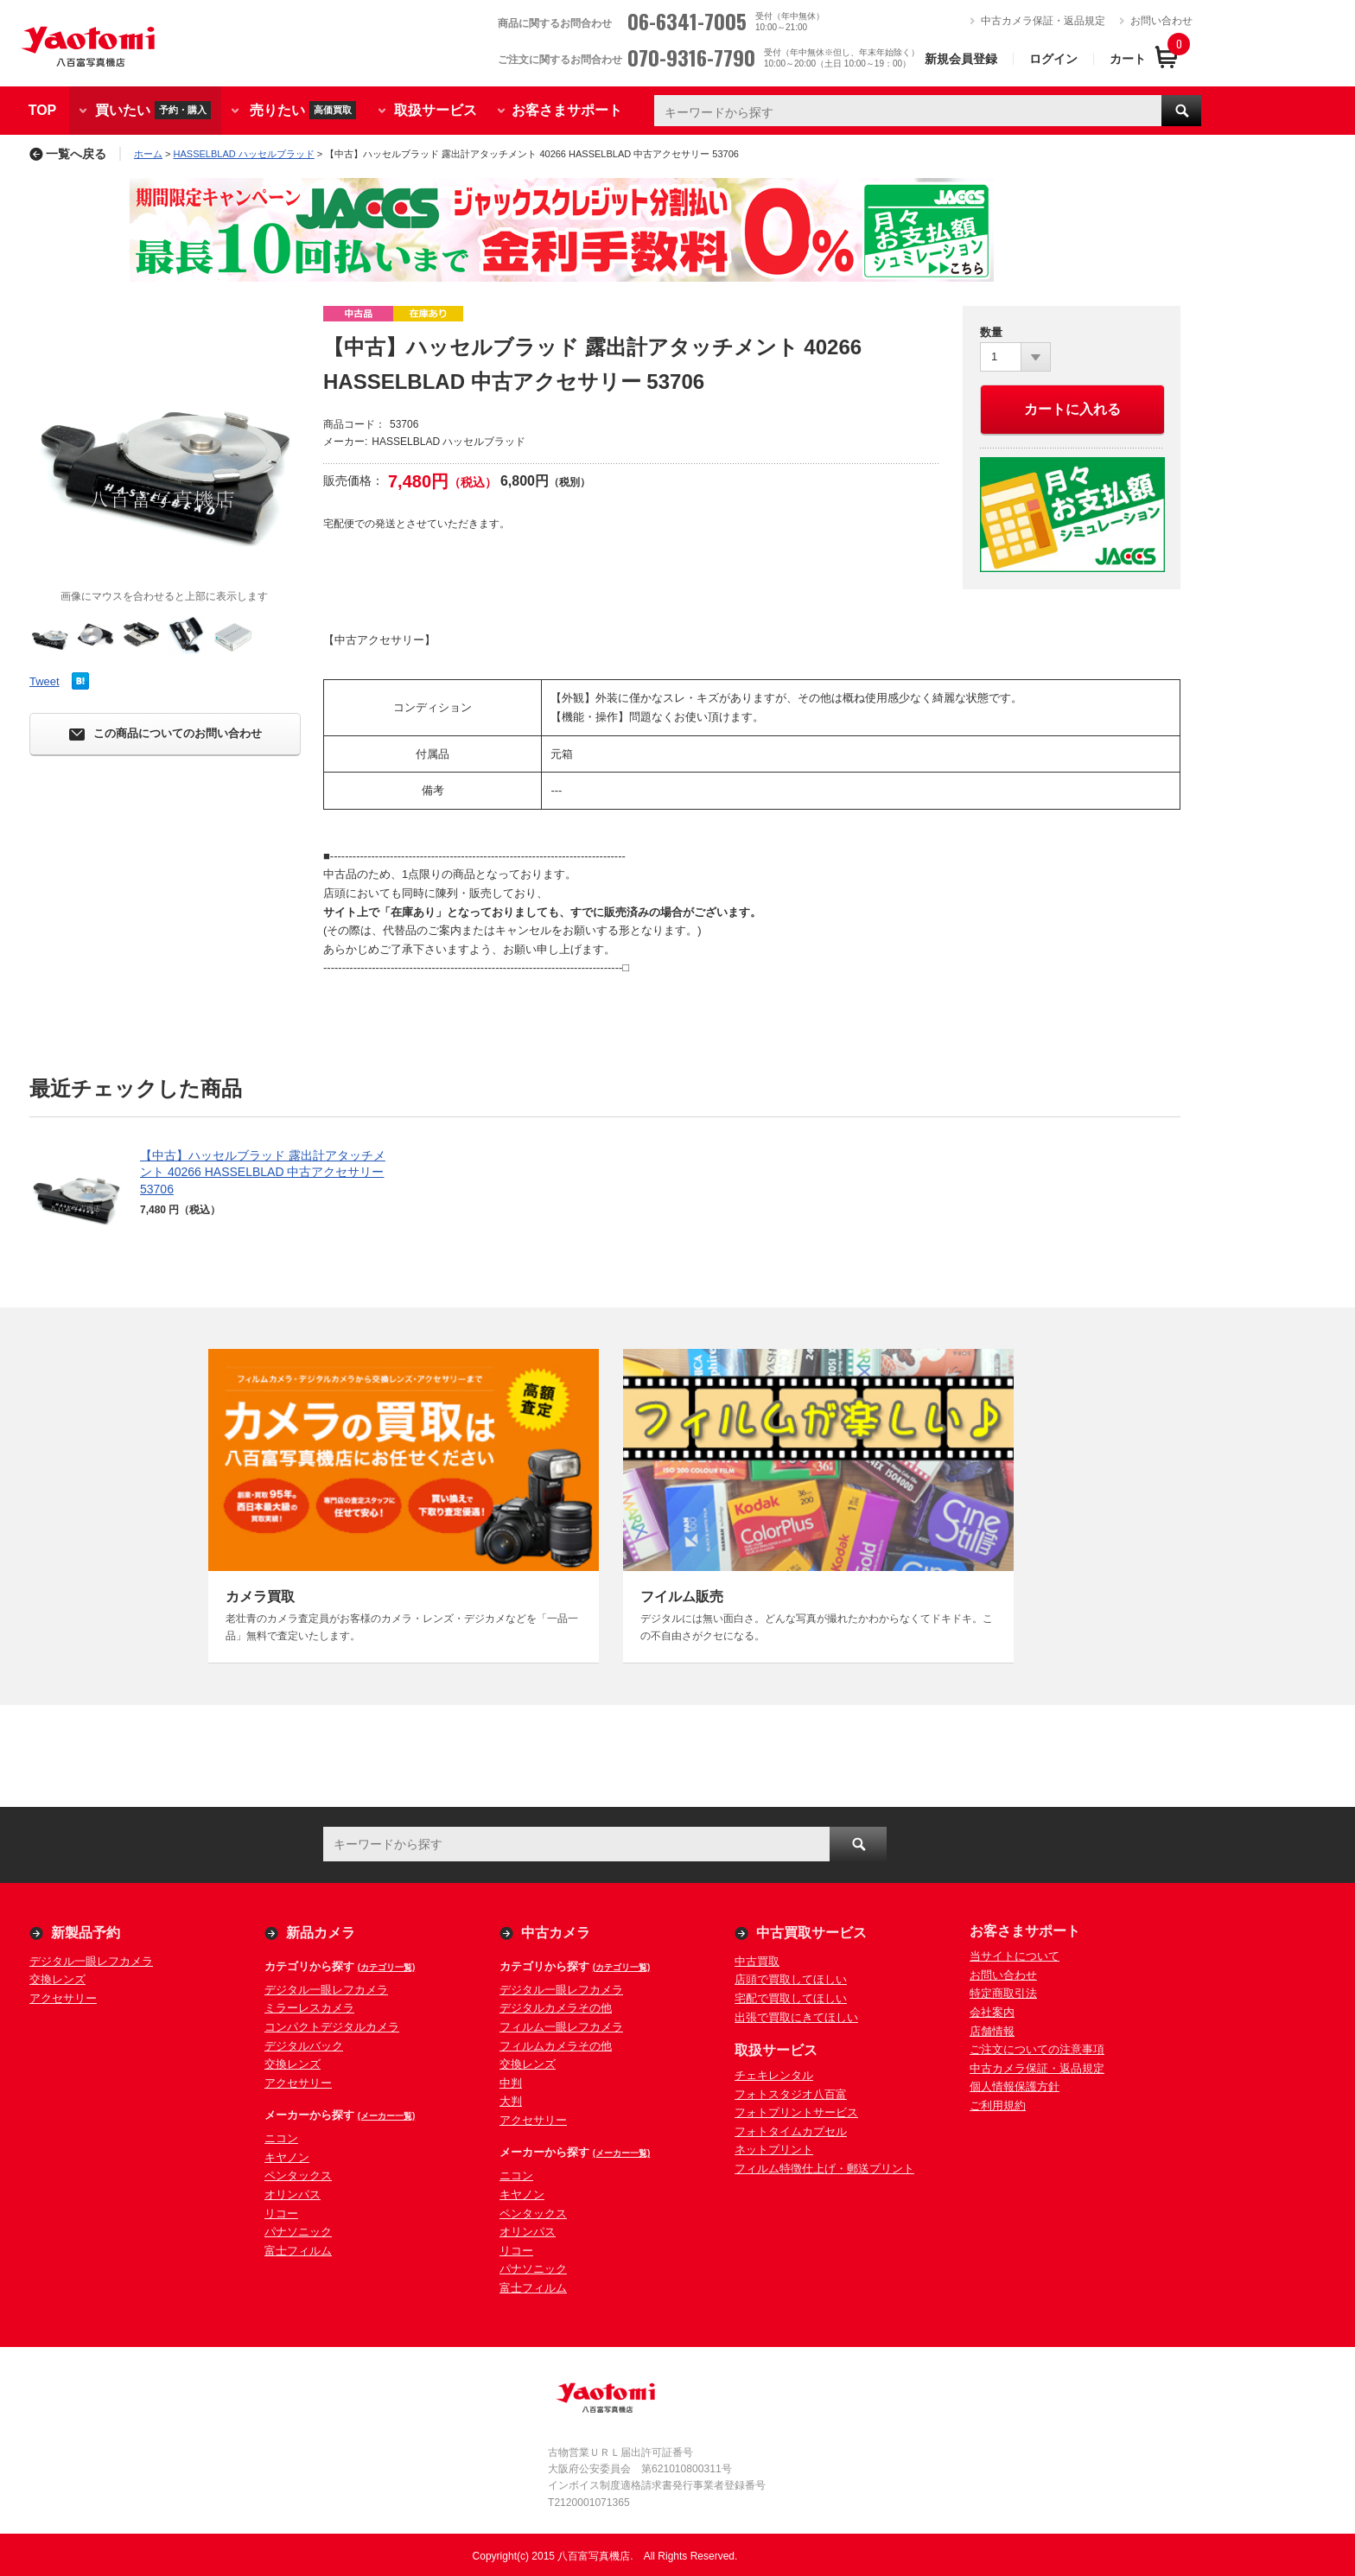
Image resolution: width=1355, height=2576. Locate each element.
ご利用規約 (998, 2105)
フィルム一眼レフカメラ (561, 2026)
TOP (43, 110)
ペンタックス (298, 2175)
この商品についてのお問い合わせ (165, 734)
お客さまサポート (567, 110)
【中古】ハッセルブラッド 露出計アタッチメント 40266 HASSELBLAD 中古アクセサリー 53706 (262, 1172)
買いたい (153, 110)
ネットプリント (774, 2149)
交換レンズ (57, 1979)
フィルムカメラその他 (555, 2045)
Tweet (44, 681)
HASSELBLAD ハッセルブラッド (244, 154)
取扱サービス (435, 110)
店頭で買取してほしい (791, 1979)
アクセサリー (63, 1998)
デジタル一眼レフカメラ (91, 1961)
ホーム (148, 154)
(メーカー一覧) (387, 2116)
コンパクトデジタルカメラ (331, 2026)
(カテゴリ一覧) (387, 1967)
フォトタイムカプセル (791, 2131)
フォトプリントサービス (796, 2112)
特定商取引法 (1003, 1993)
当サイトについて (1014, 1955)
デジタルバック (303, 2045)
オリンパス (292, 2194)
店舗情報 (992, 2031)
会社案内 (992, 2012)
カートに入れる (1072, 409)
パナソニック (298, 2231)
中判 (510, 2083)
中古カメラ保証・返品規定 (1043, 21)
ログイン (1053, 59)
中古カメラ (555, 1932)
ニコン (281, 2138)
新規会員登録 (961, 59)
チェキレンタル (774, 2075)
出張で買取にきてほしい (796, 2017)
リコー (281, 2213)
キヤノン (286, 2157)
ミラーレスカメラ (309, 2007)
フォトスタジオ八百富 (791, 2094)
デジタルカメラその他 (555, 2007)
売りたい (303, 110)
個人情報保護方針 (1014, 2086)
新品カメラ (320, 1932)
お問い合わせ (1161, 21)
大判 (510, 2101)
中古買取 (757, 1961)
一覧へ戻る (67, 154)
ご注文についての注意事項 (1037, 2049)
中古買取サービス (811, 1932)
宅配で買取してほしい (791, 1998)
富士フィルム (298, 2250)
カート (1128, 59)
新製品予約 (85, 1932)
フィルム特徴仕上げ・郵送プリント (824, 2168)
